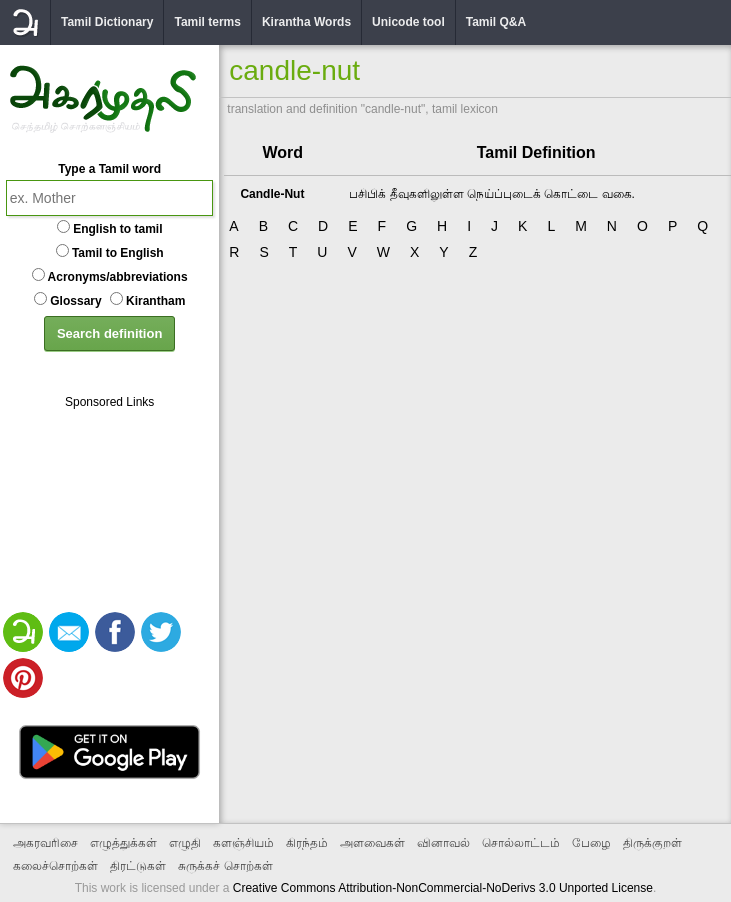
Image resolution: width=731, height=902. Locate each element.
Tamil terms (207, 22)
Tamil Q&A (496, 22)
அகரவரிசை (45, 843)
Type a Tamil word (109, 169)
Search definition (109, 333)
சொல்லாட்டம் (521, 843)
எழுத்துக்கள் (123, 843)
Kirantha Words (306, 22)
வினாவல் (443, 843)
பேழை (591, 843)
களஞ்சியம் (243, 843)
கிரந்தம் (307, 843)
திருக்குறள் (652, 843)
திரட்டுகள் (138, 866)
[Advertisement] (110, 509)
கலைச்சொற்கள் (55, 866)
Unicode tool (408, 22)
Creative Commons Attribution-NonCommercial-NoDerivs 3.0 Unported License (443, 888)
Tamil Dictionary (107, 22)
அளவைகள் (372, 843)
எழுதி (185, 843)
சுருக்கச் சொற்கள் (225, 866)
